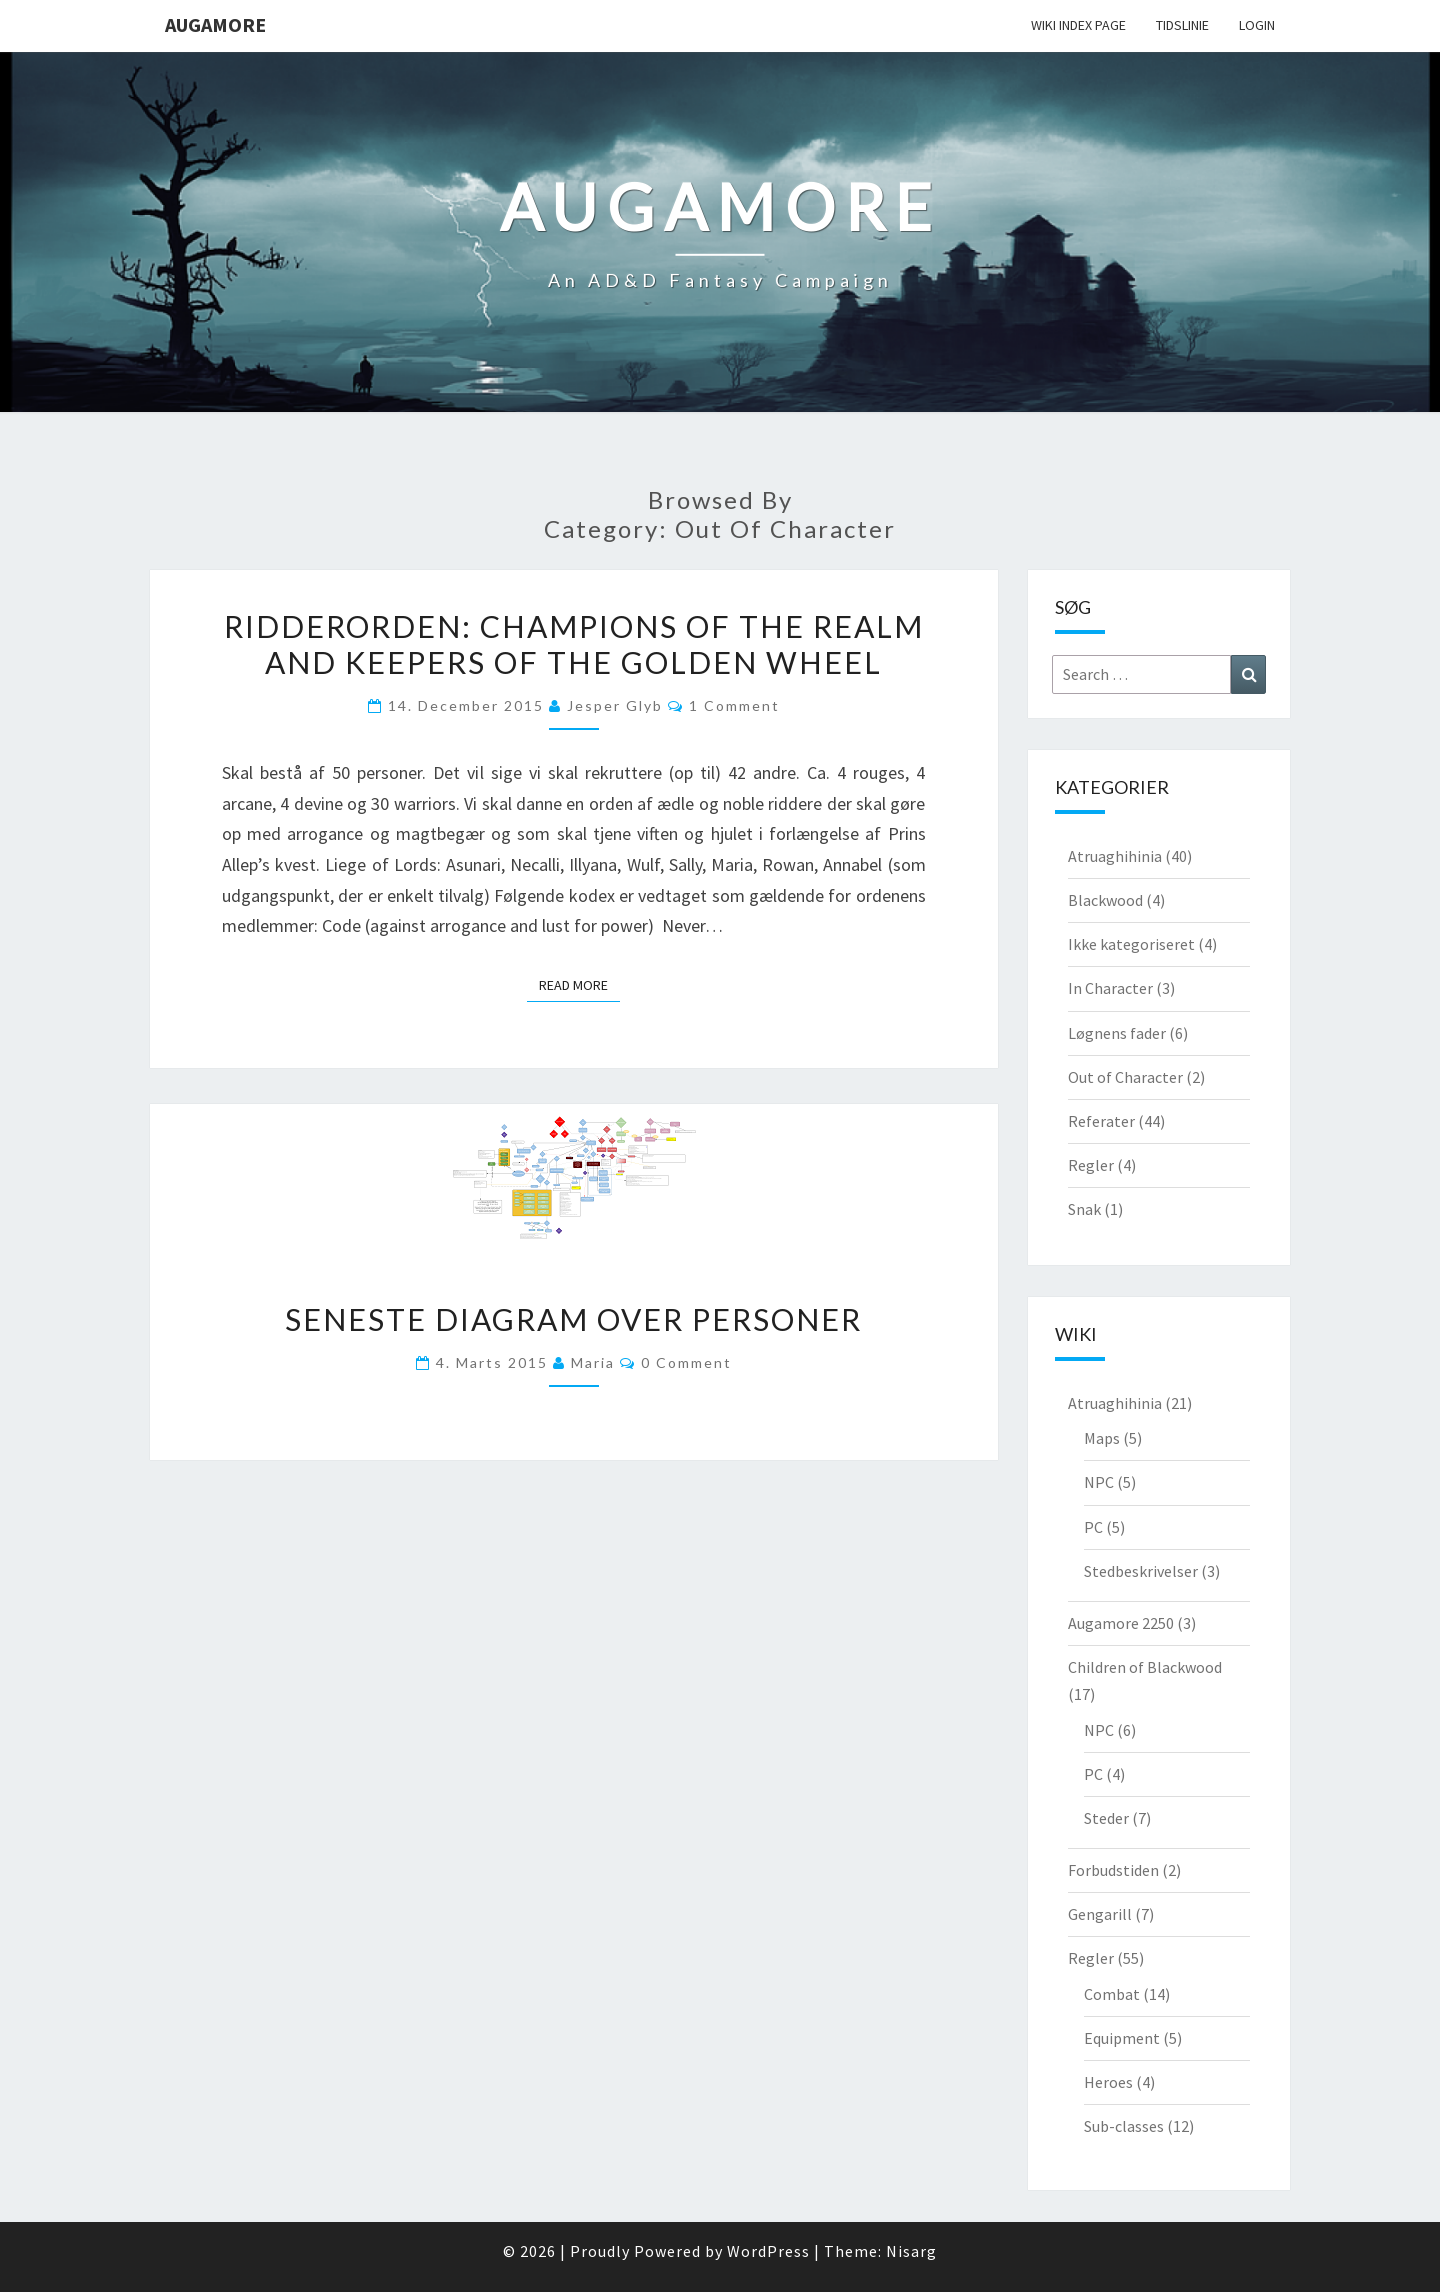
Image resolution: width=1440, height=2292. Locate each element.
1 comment (734, 705)
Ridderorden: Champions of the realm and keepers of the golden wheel (574, 644)
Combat (1112, 1994)
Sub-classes (1124, 2126)
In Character (1110, 988)
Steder (1106, 1818)
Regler (1091, 1165)
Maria (593, 1362)
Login (1257, 25)
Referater (1101, 1121)
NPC (1099, 1482)
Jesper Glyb (615, 705)
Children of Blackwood (1145, 1667)
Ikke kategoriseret (1131, 944)
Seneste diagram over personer (573, 1319)
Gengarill (1100, 1914)
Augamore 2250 (1121, 1623)
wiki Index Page (1078, 25)
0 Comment (686, 1362)
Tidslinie (1182, 25)
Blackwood (1105, 900)
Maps (1102, 1438)
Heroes (1108, 2082)
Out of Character (1125, 1077)
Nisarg (911, 2251)
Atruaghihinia (1115, 856)
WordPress (768, 2251)
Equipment (1122, 2038)
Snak (1084, 1209)
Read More (579, 984)
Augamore (215, 24)
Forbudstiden (1113, 1870)
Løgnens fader (1117, 1033)
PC (1093, 1527)
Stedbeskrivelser (1141, 1571)
